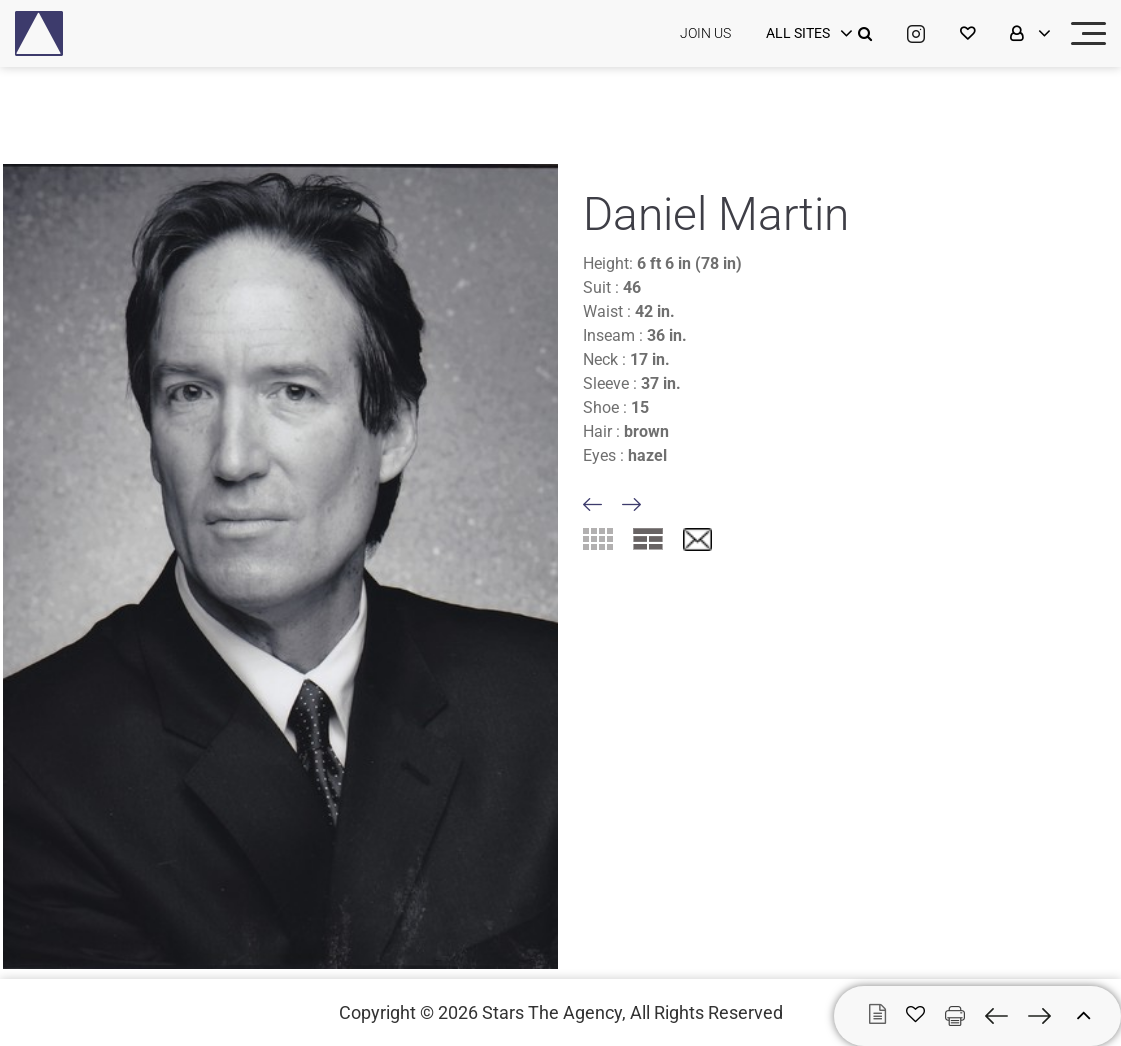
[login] (807, 34)
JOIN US (705, 33)
